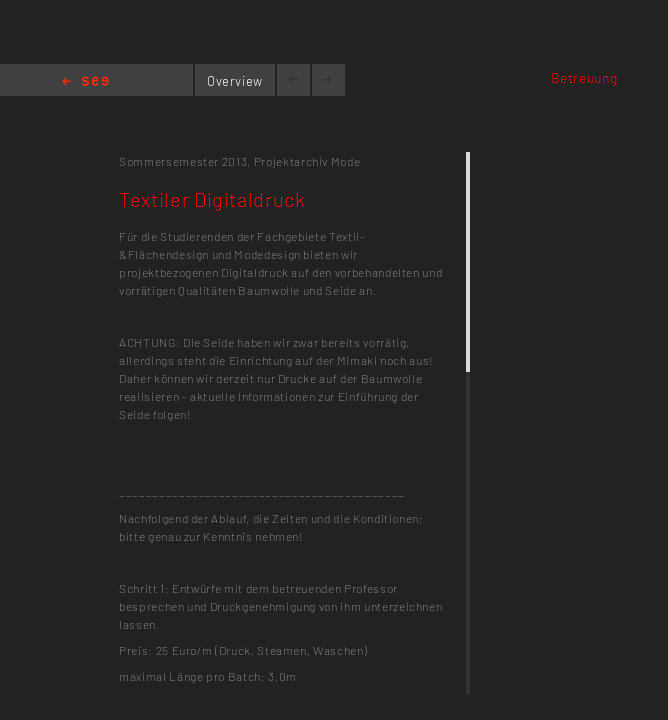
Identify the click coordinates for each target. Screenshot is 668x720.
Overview (235, 81)
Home (85, 82)
